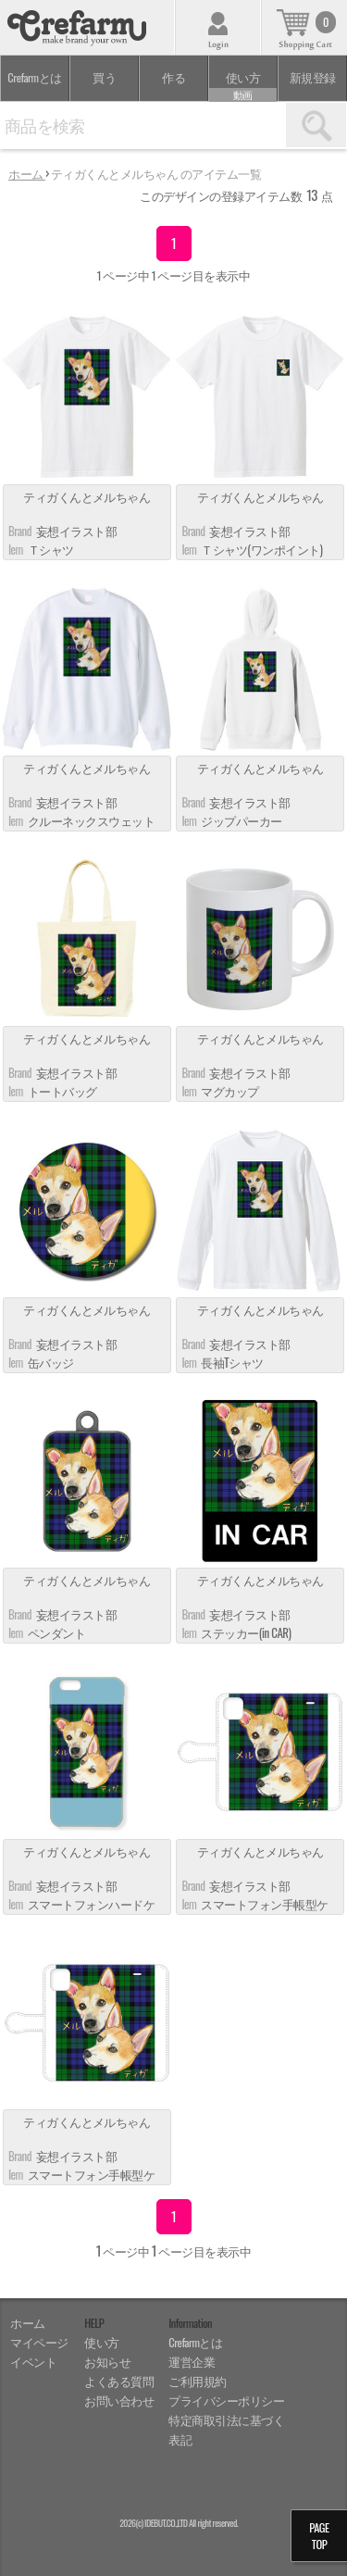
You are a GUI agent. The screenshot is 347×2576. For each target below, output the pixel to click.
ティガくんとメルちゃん (86, 498)
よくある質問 (119, 2381)
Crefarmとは (34, 77)
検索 (316, 125)
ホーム (27, 2323)
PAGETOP (318, 2536)
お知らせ (107, 2361)
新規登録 (313, 77)
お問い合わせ (119, 2400)
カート (304, 27)
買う (104, 77)
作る (173, 77)
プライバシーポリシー (226, 2400)
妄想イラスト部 (76, 530)
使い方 (243, 85)
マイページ (39, 2342)
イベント (33, 2361)
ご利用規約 (197, 2381)
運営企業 (191, 2361)
